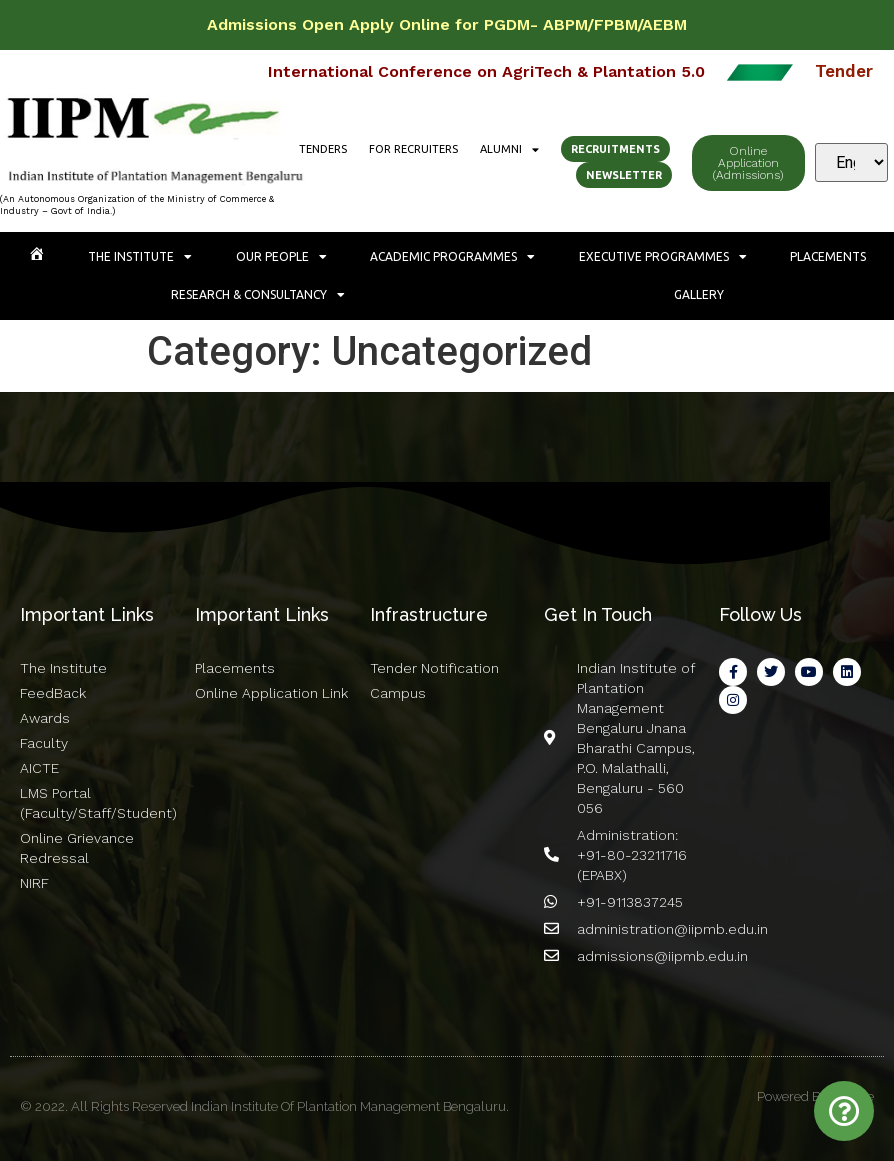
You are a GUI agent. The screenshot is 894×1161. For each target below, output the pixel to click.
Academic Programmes (452, 257)
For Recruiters (413, 149)
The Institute (140, 257)
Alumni (509, 149)
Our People (281, 257)
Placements (828, 256)
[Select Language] (851, 162)
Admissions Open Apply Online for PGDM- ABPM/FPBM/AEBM (447, 24)
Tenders (323, 149)
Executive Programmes (663, 257)
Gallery (699, 294)
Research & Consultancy (258, 295)
